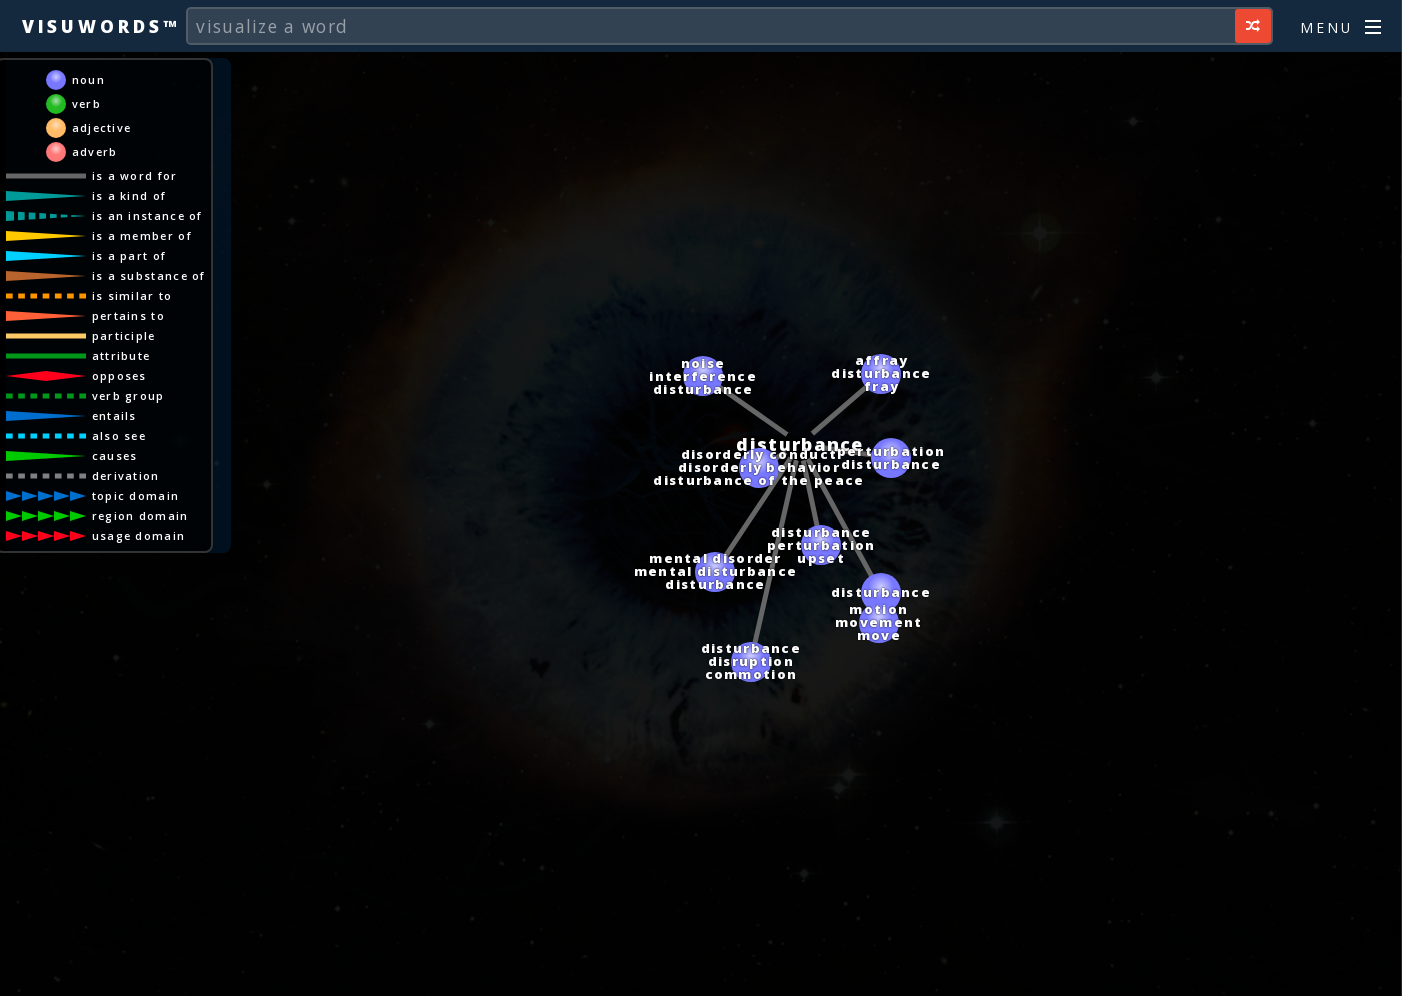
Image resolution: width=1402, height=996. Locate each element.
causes (115, 455)
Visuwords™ (101, 26)
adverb (95, 151)
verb (86, 103)
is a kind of (129, 195)
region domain (140, 515)
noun (88, 79)
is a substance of (149, 275)
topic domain (136, 495)
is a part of (129, 255)
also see (119, 435)
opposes (119, 375)
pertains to (128, 315)
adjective (102, 127)
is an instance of (147, 215)
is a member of (142, 235)
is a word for (135, 175)
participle (124, 335)
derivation (126, 475)
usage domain (139, 535)
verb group (128, 395)
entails (114, 415)
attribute (121, 355)
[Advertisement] (701, 971)
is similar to (132, 295)
